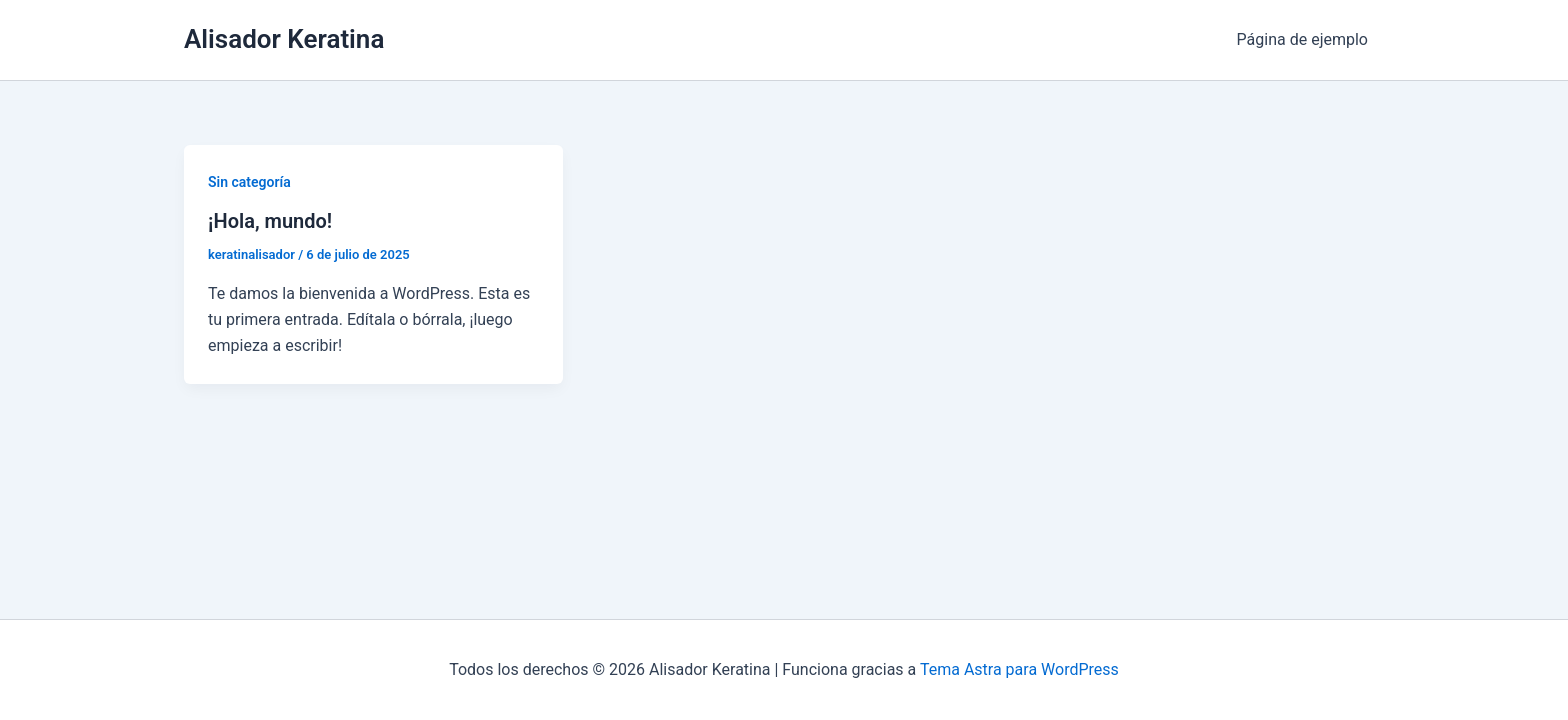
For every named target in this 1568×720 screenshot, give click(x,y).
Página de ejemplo (1302, 39)
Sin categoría (249, 182)
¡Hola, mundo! (270, 221)
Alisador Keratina (284, 39)
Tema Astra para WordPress (1019, 669)
